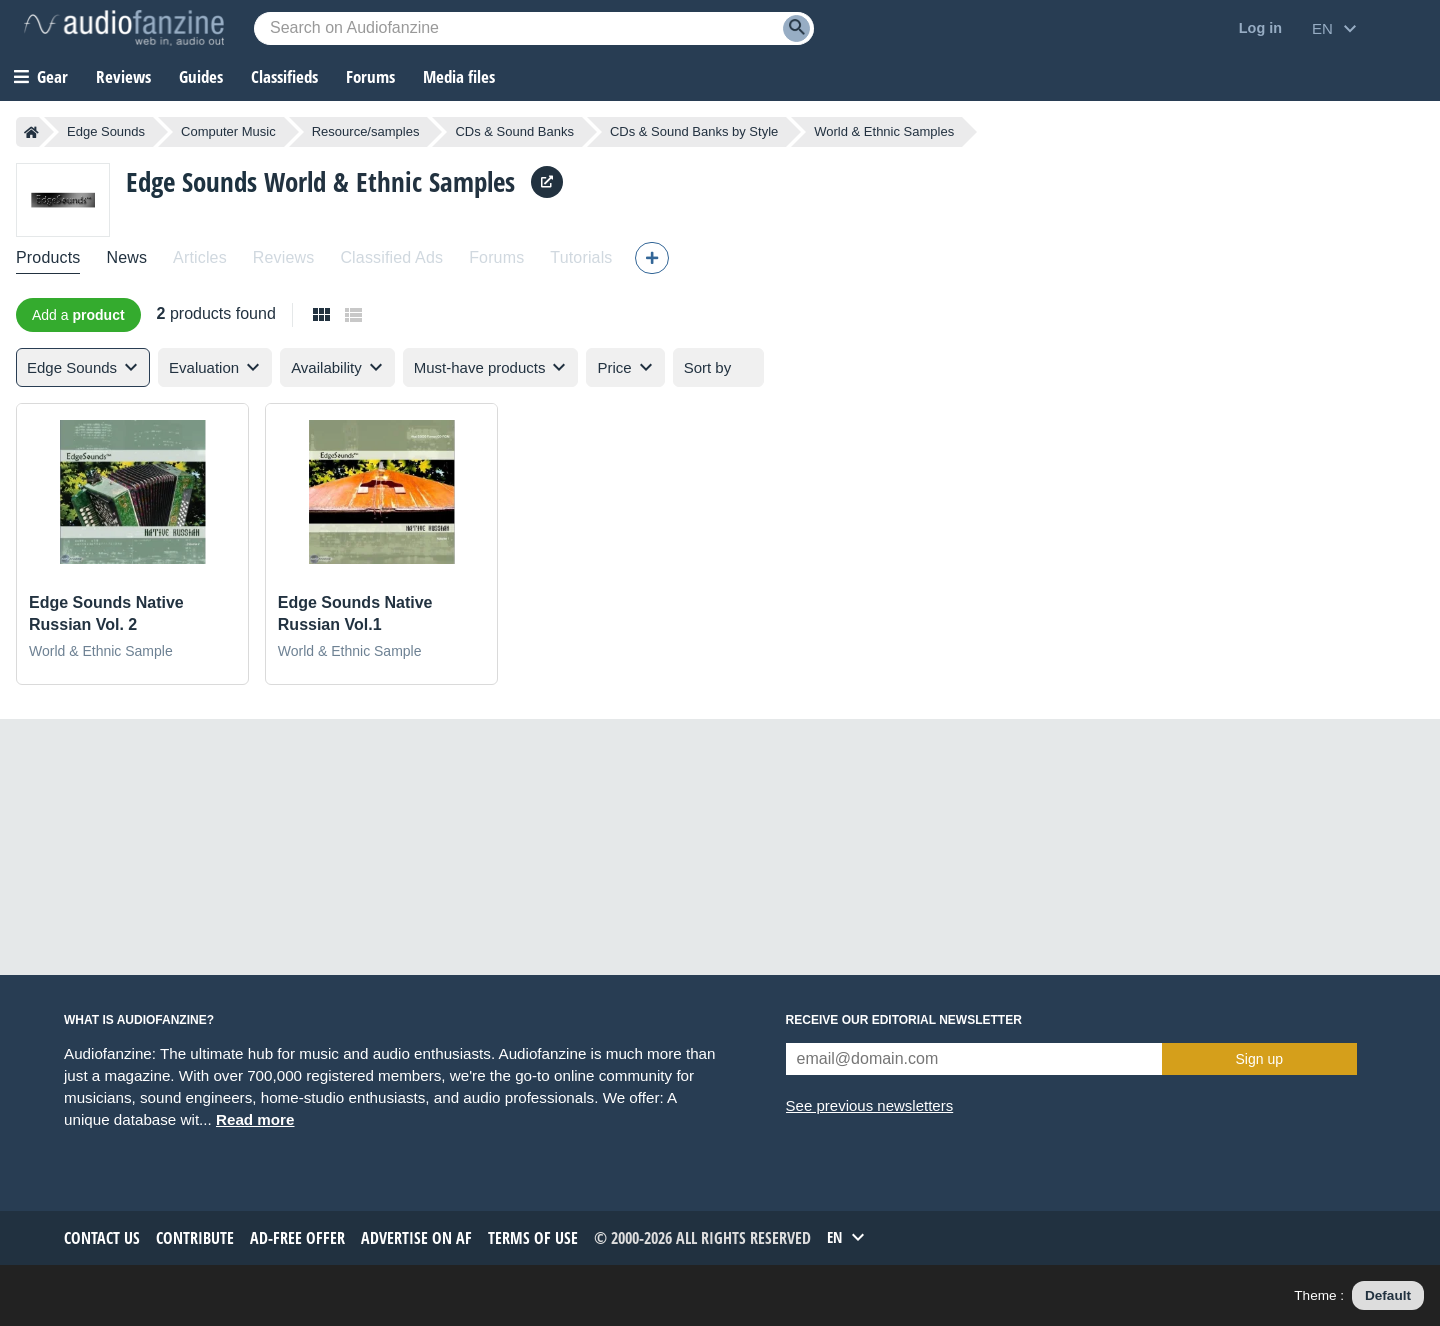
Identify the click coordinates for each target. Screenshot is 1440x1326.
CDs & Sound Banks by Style (694, 131)
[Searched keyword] (534, 28)
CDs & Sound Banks (514, 131)
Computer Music (228, 131)
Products (48, 257)
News (126, 257)
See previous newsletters (870, 1105)
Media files (459, 76)
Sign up (1259, 1059)
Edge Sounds (106, 131)
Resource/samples (366, 131)
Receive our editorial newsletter (904, 1020)
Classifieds (284, 76)
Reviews (123, 76)
